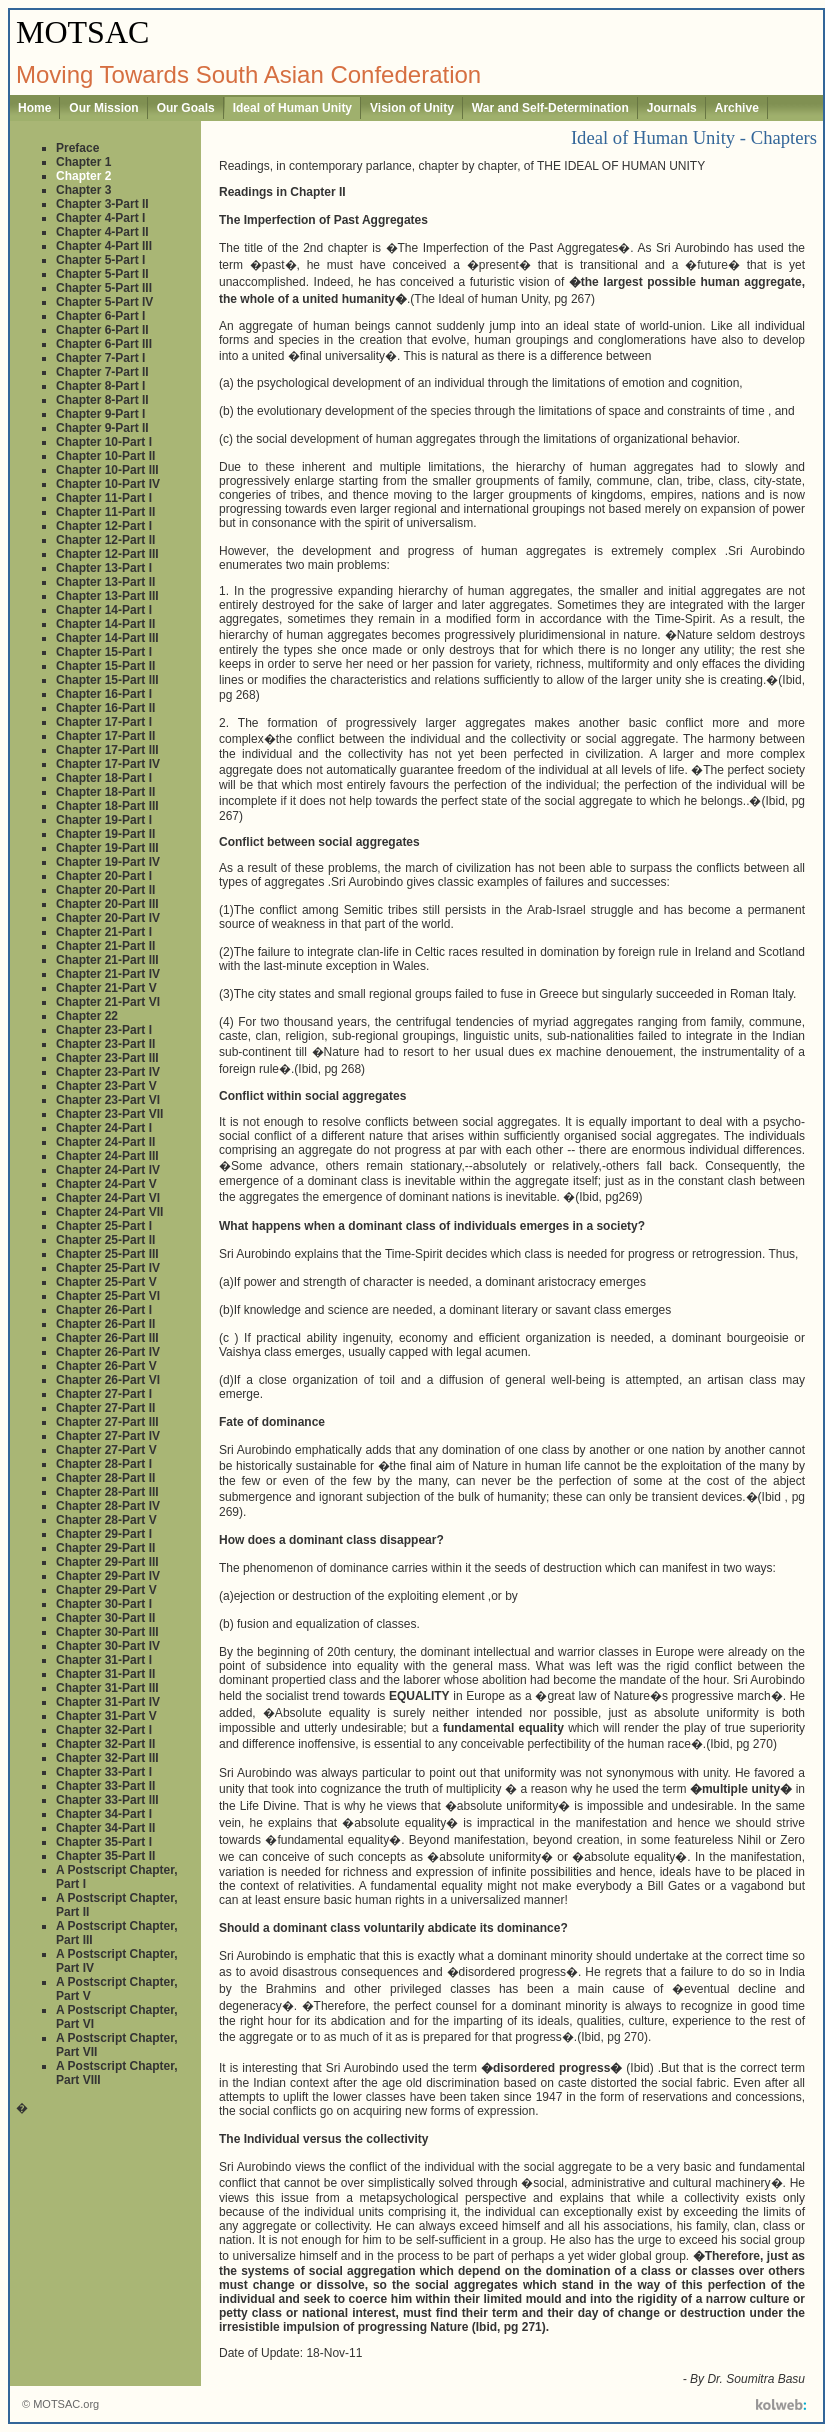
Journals (672, 108)
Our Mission (103, 108)
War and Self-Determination (550, 108)
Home (34, 108)
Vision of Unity (412, 108)
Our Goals (186, 108)
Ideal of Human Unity (292, 108)
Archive (737, 108)
